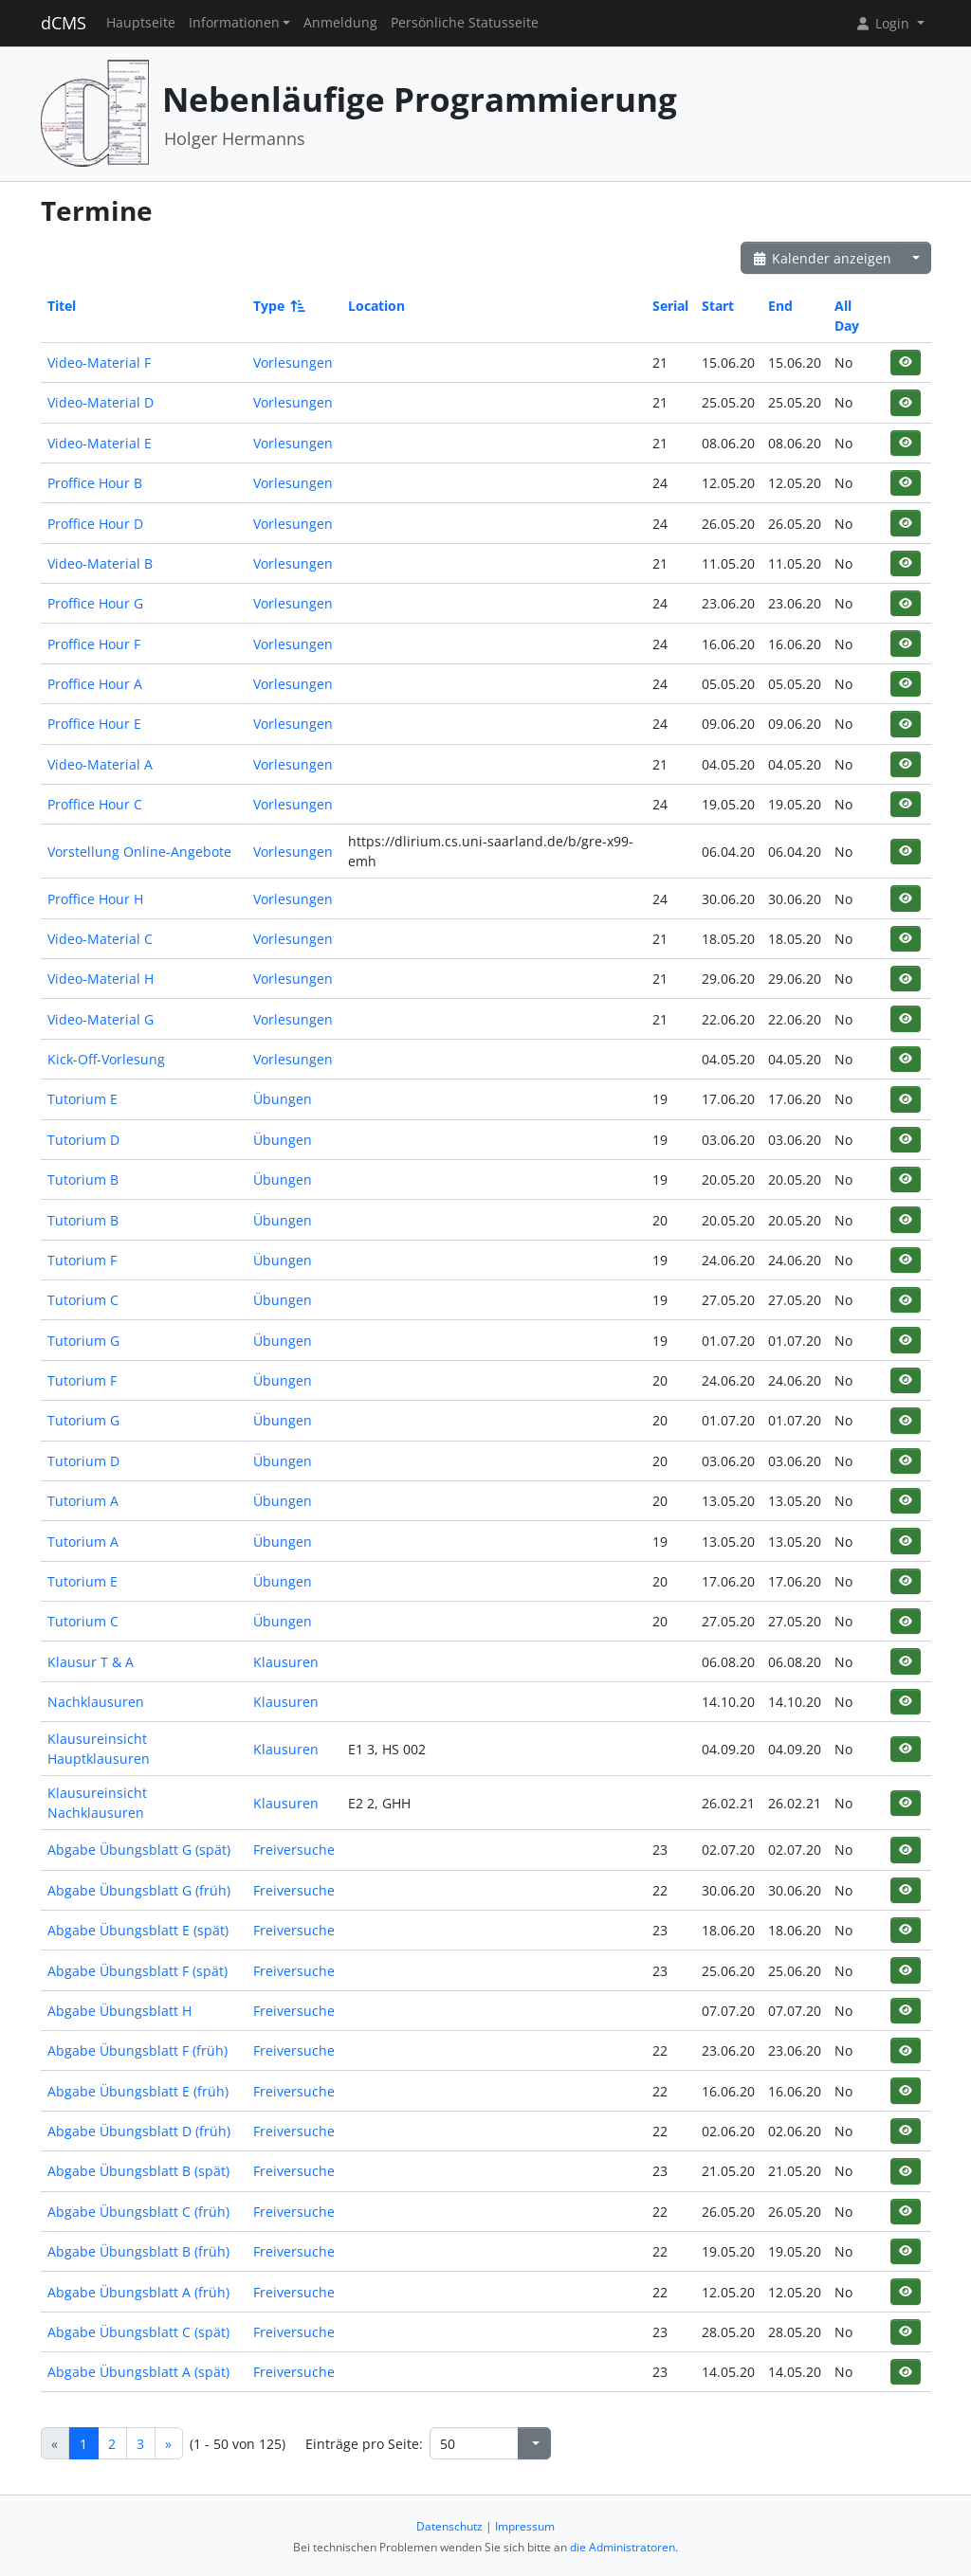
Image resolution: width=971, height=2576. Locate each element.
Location (376, 306)
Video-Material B (100, 563)
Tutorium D (83, 1140)
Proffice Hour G (95, 603)
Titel (61, 306)
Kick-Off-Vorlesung (106, 1059)
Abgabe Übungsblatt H (119, 2011)
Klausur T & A (90, 1662)
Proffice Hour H (95, 899)
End (780, 306)
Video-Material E (99, 443)
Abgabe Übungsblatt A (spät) (138, 2372)
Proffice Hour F (93, 644)
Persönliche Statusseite (465, 22)
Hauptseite (140, 22)
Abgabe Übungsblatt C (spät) (138, 2332)
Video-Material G (100, 1019)
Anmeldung (340, 22)
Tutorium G (83, 1341)
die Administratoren (622, 2547)
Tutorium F (82, 1260)
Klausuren (286, 1662)
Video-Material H (100, 979)
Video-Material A (100, 764)
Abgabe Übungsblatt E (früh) (138, 2091)
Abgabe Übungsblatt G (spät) (138, 1850)
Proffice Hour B (94, 483)
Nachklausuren (95, 1702)
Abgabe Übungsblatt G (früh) (138, 1890)
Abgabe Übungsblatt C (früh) (138, 2212)
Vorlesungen (293, 363)
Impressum (525, 2526)
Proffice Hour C (94, 804)
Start (718, 306)
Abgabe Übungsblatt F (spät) (137, 1971)
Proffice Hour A (94, 684)
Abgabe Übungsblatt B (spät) (138, 2171)
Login (883, 23)
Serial (670, 306)
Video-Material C (100, 939)
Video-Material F (99, 363)
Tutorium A (83, 1501)
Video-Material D (100, 402)
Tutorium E (82, 1099)
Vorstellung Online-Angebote (139, 852)
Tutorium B (83, 1179)
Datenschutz (449, 2526)
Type (277, 306)
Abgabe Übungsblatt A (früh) (138, 2292)
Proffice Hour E (94, 724)
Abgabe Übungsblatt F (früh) (137, 2050)
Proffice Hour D (95, 524)
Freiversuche (294, 1850)
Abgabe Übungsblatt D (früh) (138, 2131)
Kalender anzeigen (822, 258)
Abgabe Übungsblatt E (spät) (138, 1930)
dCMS (63, 22)
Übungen (282, 1099)
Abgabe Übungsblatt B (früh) (138, 2251)
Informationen (234, 22)
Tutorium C (83, 1300)
